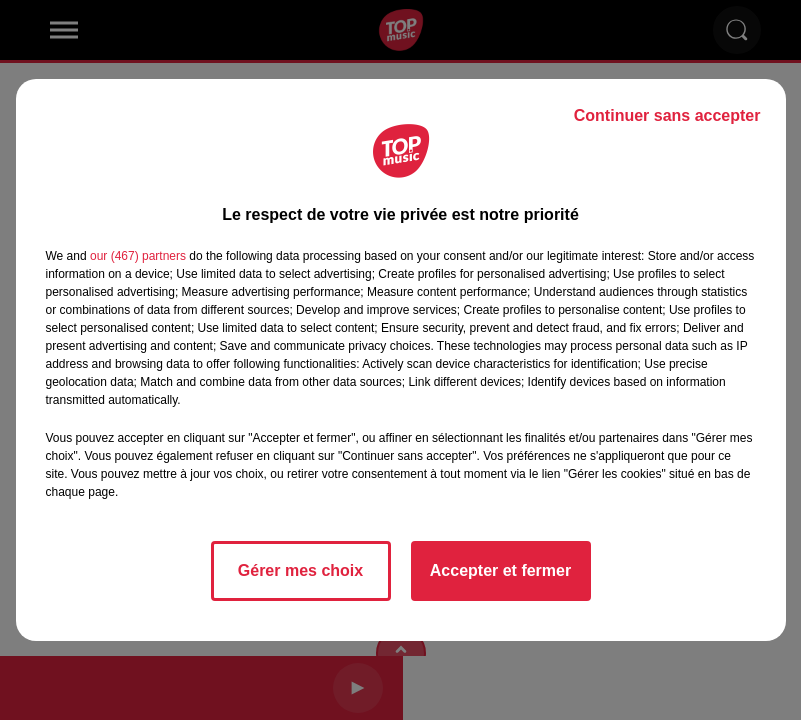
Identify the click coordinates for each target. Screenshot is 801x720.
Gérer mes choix (300, 570)
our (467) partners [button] (138, 256)
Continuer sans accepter (667, 115)
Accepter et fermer (500, 570)
